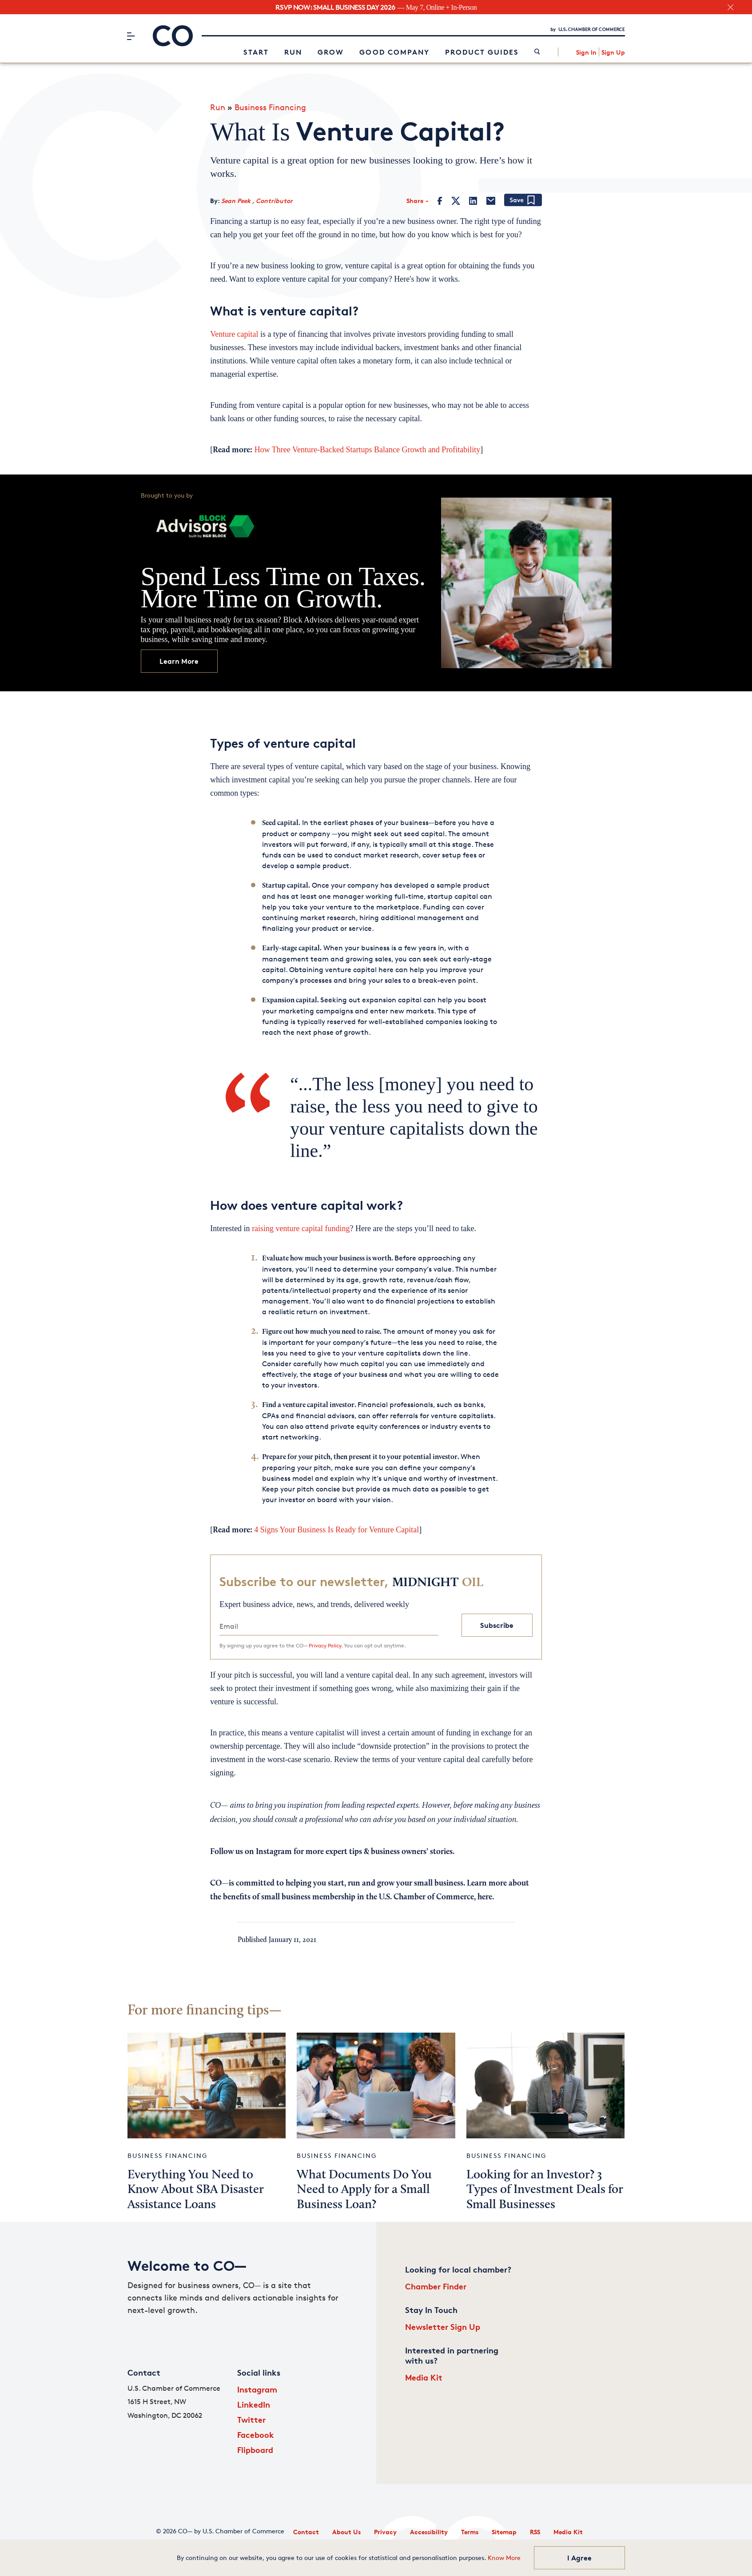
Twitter (251, 2419)
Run (293, 52)
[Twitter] (455, 201)
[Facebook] (440, 201)
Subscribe (496, 1625)
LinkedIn (253, 2404)
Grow (331, 52)
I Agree (579, 2557)
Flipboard (255, 2449)
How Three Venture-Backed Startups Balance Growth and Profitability (366, 449)
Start (256, 52)
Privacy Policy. (325, 1645)
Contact (306, 2532)
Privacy (385, 2532)
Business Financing (270, 107)
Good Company (394, 52)
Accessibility (429, 2532)
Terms (469, 2532)
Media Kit (423, 2377)
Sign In (586, 52)
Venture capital (235, 334)
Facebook (255, 2434)
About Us (346, 2532)
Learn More (179, 661)
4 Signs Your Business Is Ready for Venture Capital (336, 1529)
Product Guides (482, 52)
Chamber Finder (435, 2286)
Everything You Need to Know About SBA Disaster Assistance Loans (195, 2190)
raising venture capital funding (301, 1228)
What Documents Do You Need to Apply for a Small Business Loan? (364, 2190)
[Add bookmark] (523, 200)
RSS (535, 2532)
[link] (537, 52)
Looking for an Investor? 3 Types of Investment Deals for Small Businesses (544, 2190)
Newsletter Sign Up (442, 2326)
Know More (504, 2557)
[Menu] (131, 36)
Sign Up (613, 52)
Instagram (257, 2389)
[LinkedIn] (473, 201)
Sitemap (504, 2532)
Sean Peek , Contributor (257, 200)
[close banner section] (730, 7)
